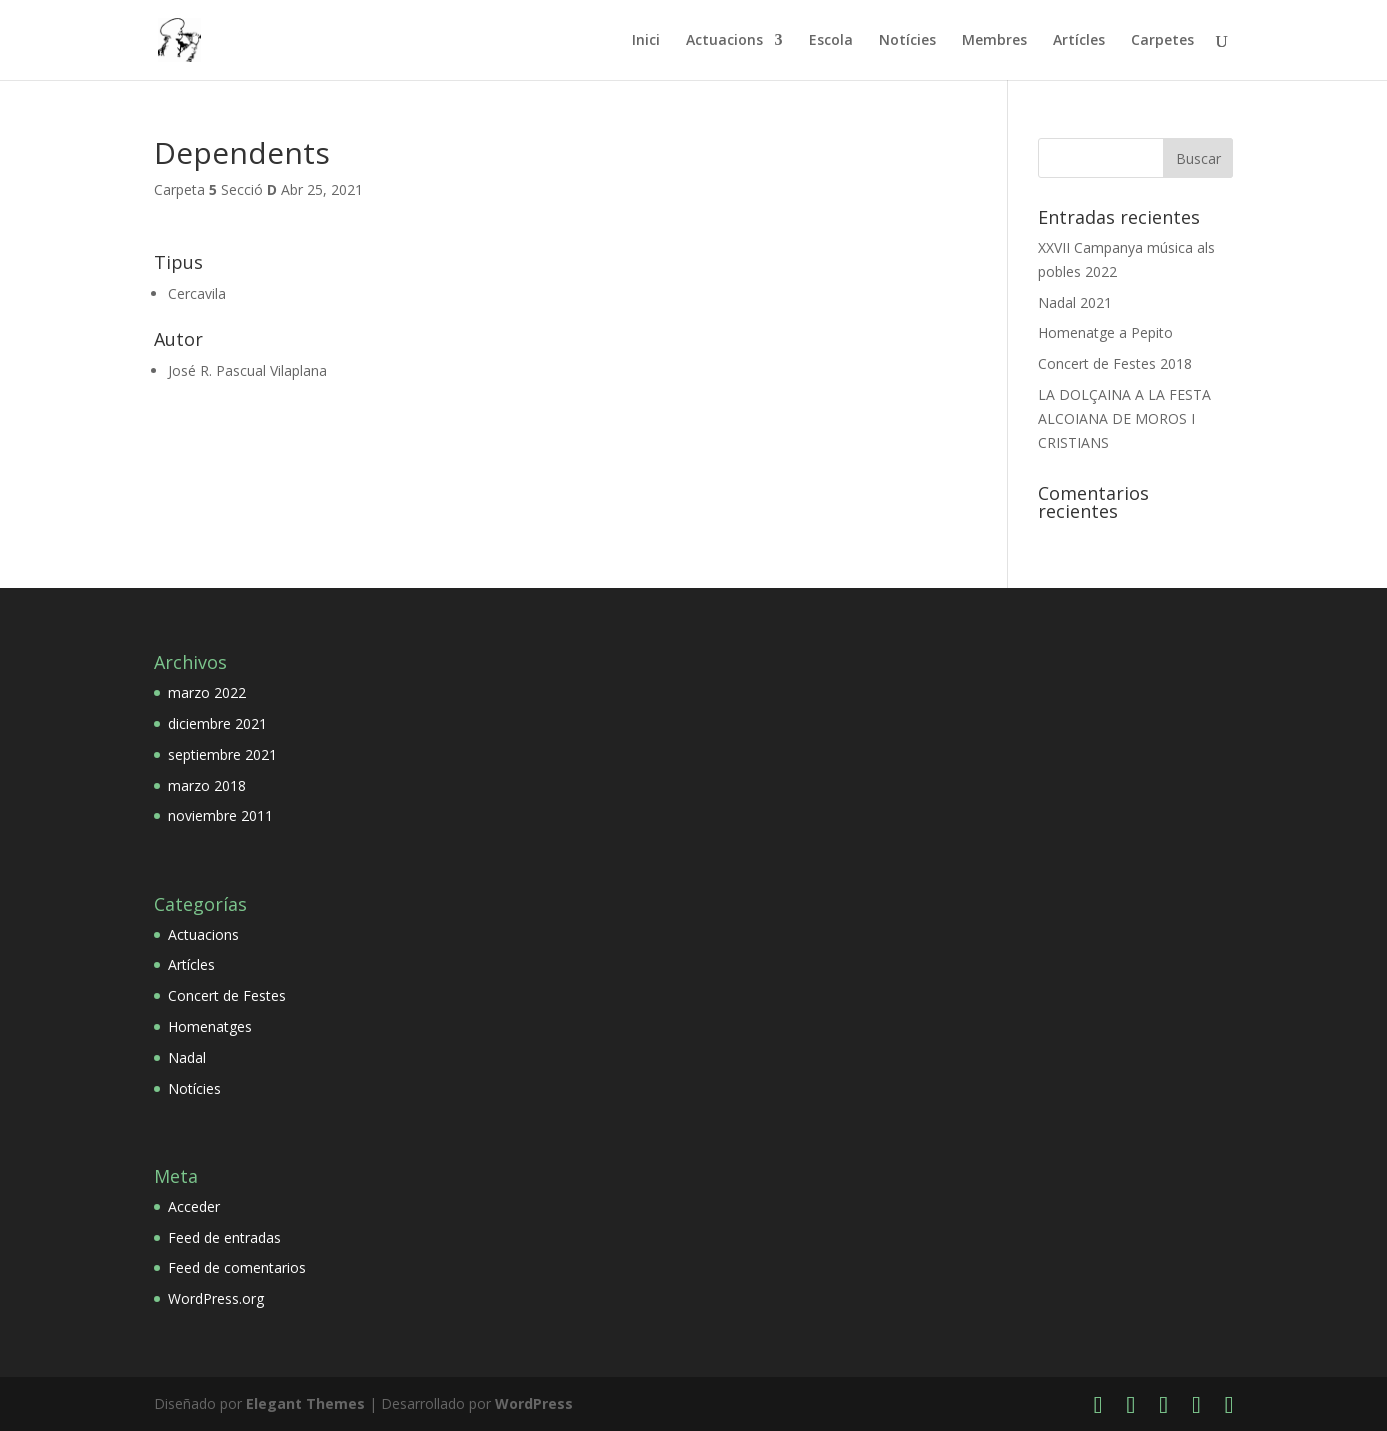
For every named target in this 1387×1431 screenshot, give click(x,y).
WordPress (534, 1403)
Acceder (194, 1206)
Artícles (1079, 41)
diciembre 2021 (217, 723)
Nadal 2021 (1075, 302)
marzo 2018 (207, 785)
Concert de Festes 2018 (1115, 363)
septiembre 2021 (222, 754)
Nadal (187, 1057)
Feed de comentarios (237, 1267)
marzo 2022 (207, 692)
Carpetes (1162, 41)
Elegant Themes (305, 1403)
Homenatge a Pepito (1105, 332)
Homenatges (210, 1026)
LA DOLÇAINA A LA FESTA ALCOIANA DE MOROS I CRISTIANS (1124, 418)
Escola (831, 41)
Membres (994, 41)
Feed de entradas (224, 1237)
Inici (646, 41)
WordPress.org (216, 1298)
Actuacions (724, 41)
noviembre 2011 (220, 815)
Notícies (907, 41)
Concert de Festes (227, 995)
